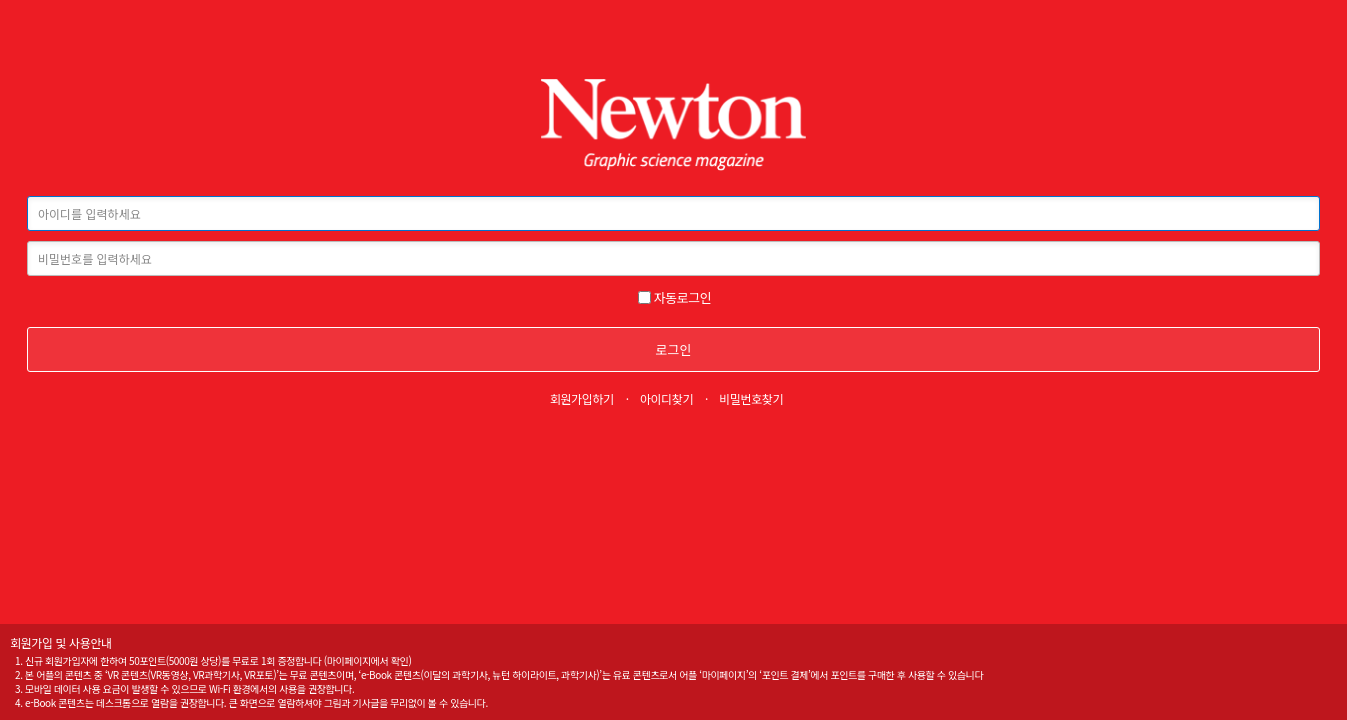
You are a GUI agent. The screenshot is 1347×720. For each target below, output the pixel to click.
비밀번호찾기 (751, 399)
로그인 (674, 349)
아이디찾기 (666, 399)
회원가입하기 (582, 399)
